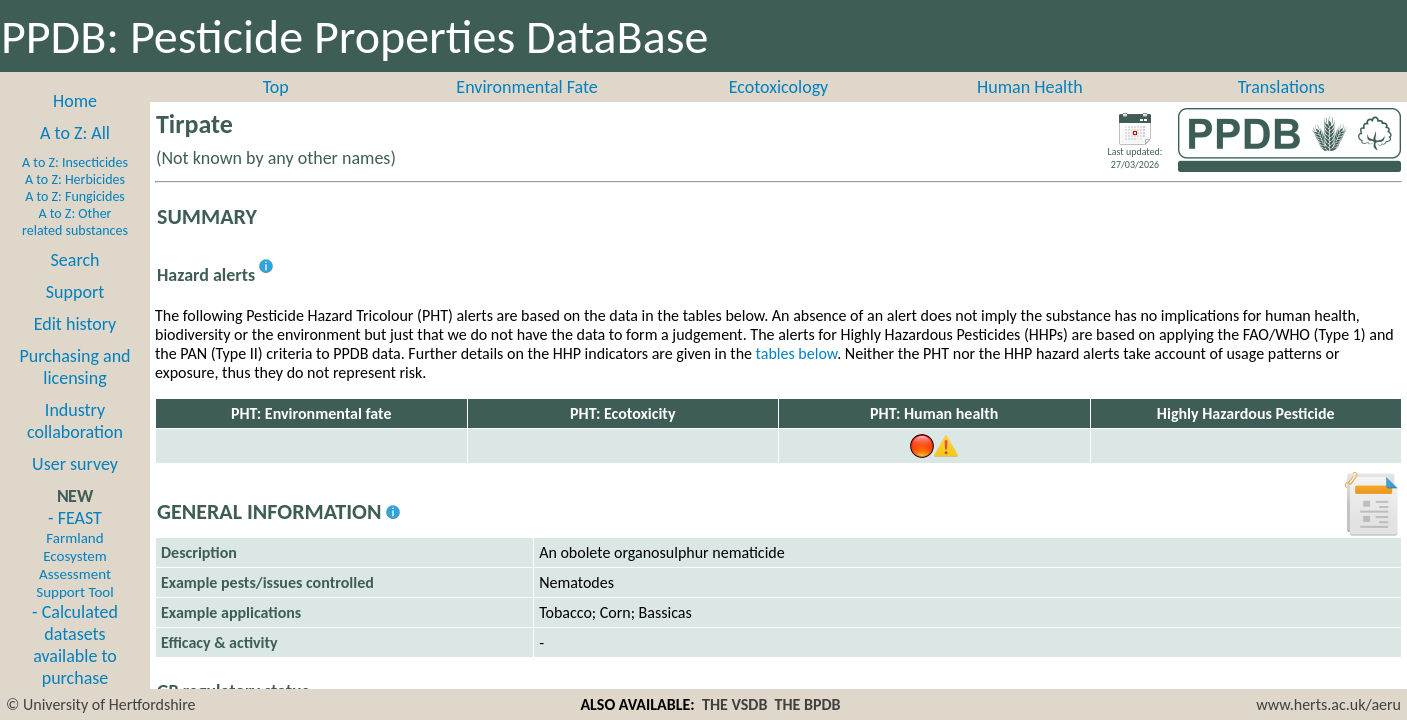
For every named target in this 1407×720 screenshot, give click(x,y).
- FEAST (74, 554)
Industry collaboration (75, 421)
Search (75, 260)
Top (276, 87)
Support (75, 292)
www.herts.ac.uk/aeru (1328, 704)
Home (75, 101)
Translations (1281, 87)
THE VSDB (734, 704)
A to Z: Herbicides (75, 179)
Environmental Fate (526, 87)
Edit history (75, 324)
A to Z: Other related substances (75, 222)
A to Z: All (75, 133)
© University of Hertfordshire (101, 704)
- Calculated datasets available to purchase (75, 645)
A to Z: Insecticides (75, 162)
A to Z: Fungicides (75, 196)
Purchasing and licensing (74, 367)
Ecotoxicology (779, 87)
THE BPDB (808, 704)
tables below (797, 353)
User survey (75, 464)
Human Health (1030, 87)
